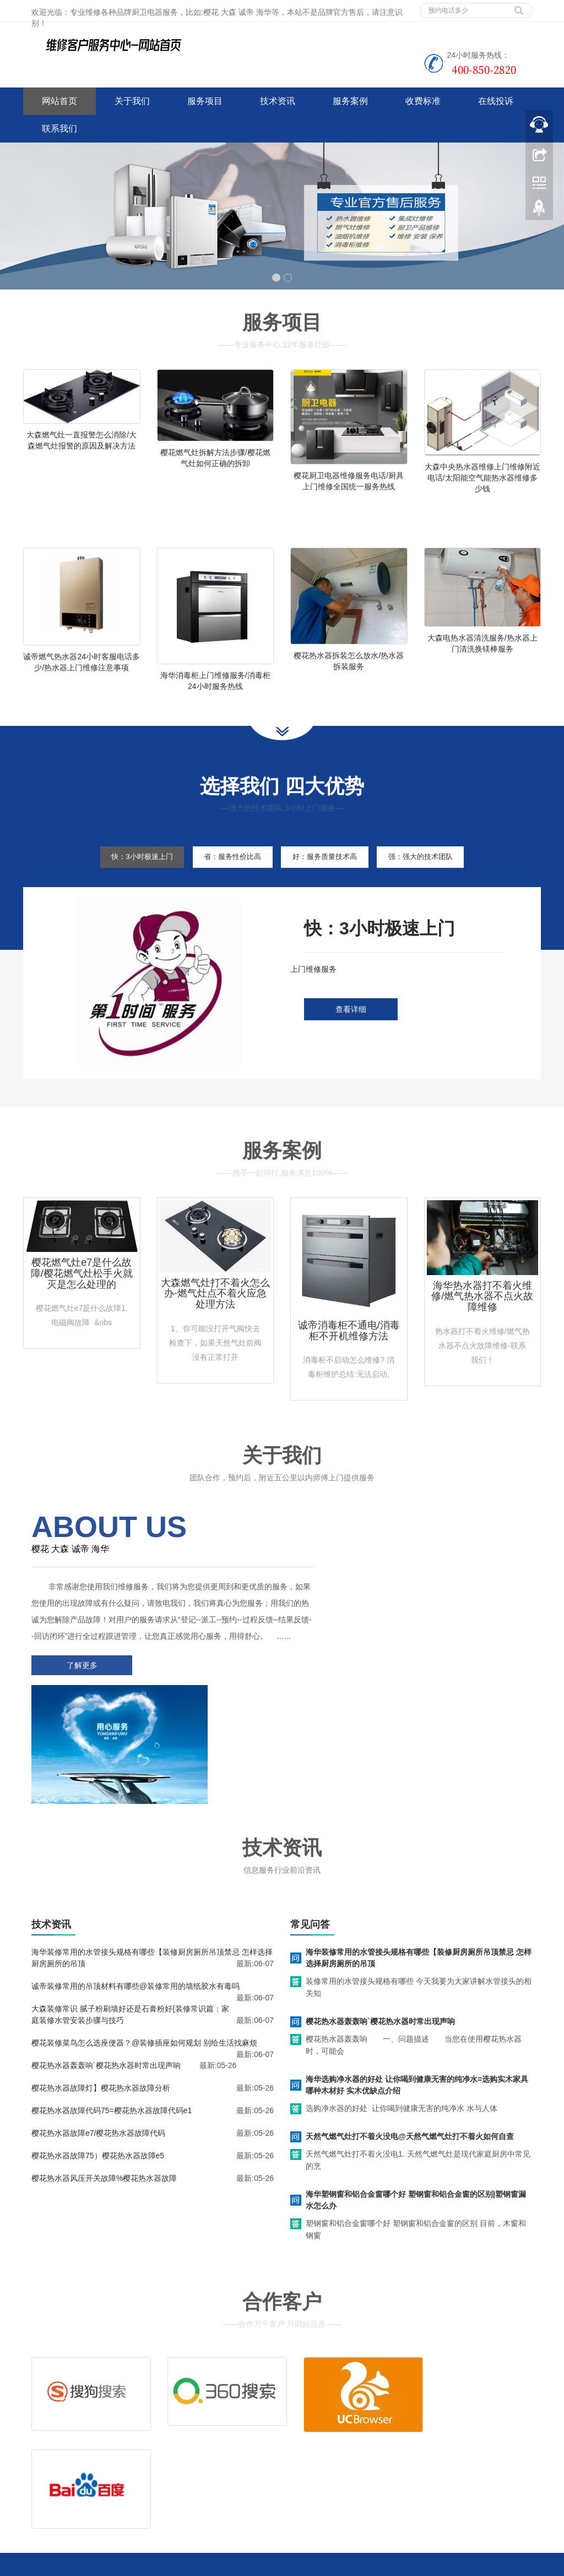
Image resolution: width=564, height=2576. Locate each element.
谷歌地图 (71, 2490)
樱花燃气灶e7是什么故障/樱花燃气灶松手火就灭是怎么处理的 (82, 1302)
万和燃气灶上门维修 (345, 2565)
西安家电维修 (233, 2565)
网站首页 (59, 101)
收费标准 (423, 101)
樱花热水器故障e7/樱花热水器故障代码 (98, 2050)
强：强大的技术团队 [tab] (438, 886)
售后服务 (314, 2439)
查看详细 (350, 1039)
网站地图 (104, 2490)
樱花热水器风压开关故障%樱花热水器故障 (104, 2095)
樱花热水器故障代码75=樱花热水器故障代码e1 (111, 2027)
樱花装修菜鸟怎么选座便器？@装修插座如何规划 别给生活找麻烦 (144, 1960)
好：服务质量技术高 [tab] (330, 886)
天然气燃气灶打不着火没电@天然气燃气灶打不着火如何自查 (410, 2053)
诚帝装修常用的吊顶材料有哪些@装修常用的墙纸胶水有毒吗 (135, 1903)
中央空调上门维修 (176, 2565)
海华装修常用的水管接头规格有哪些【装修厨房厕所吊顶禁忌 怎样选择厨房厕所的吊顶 (419, 1875)
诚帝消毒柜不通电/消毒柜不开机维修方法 (349, 1360)
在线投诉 (495, 101)
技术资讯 (277, 101)
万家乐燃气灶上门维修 (421, 2565)
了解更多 (78, 1711)
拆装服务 (421, 2422)
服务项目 (205, 101)
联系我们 (59, 128)
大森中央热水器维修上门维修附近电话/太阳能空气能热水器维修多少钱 (482, 477)
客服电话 (367, 2439)
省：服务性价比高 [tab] (226, 886)
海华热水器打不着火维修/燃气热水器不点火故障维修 (482, 1325)
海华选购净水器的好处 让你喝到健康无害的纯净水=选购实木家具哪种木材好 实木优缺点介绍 (417, 2002)
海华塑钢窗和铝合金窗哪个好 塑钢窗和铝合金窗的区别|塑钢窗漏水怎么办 (416, 2117)
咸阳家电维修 (284, 2565)
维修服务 (314, 2422)
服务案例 (350, 101)
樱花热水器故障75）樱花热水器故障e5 (97, 2073)
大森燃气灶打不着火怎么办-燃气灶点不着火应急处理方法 (215, 1322)
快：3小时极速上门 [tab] (124, 886)
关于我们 (132, 101)
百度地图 (38, 2490)
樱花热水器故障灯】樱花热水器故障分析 (100, 2005)
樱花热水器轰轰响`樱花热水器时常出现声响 (106, 1982)
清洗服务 (367, 2422)
